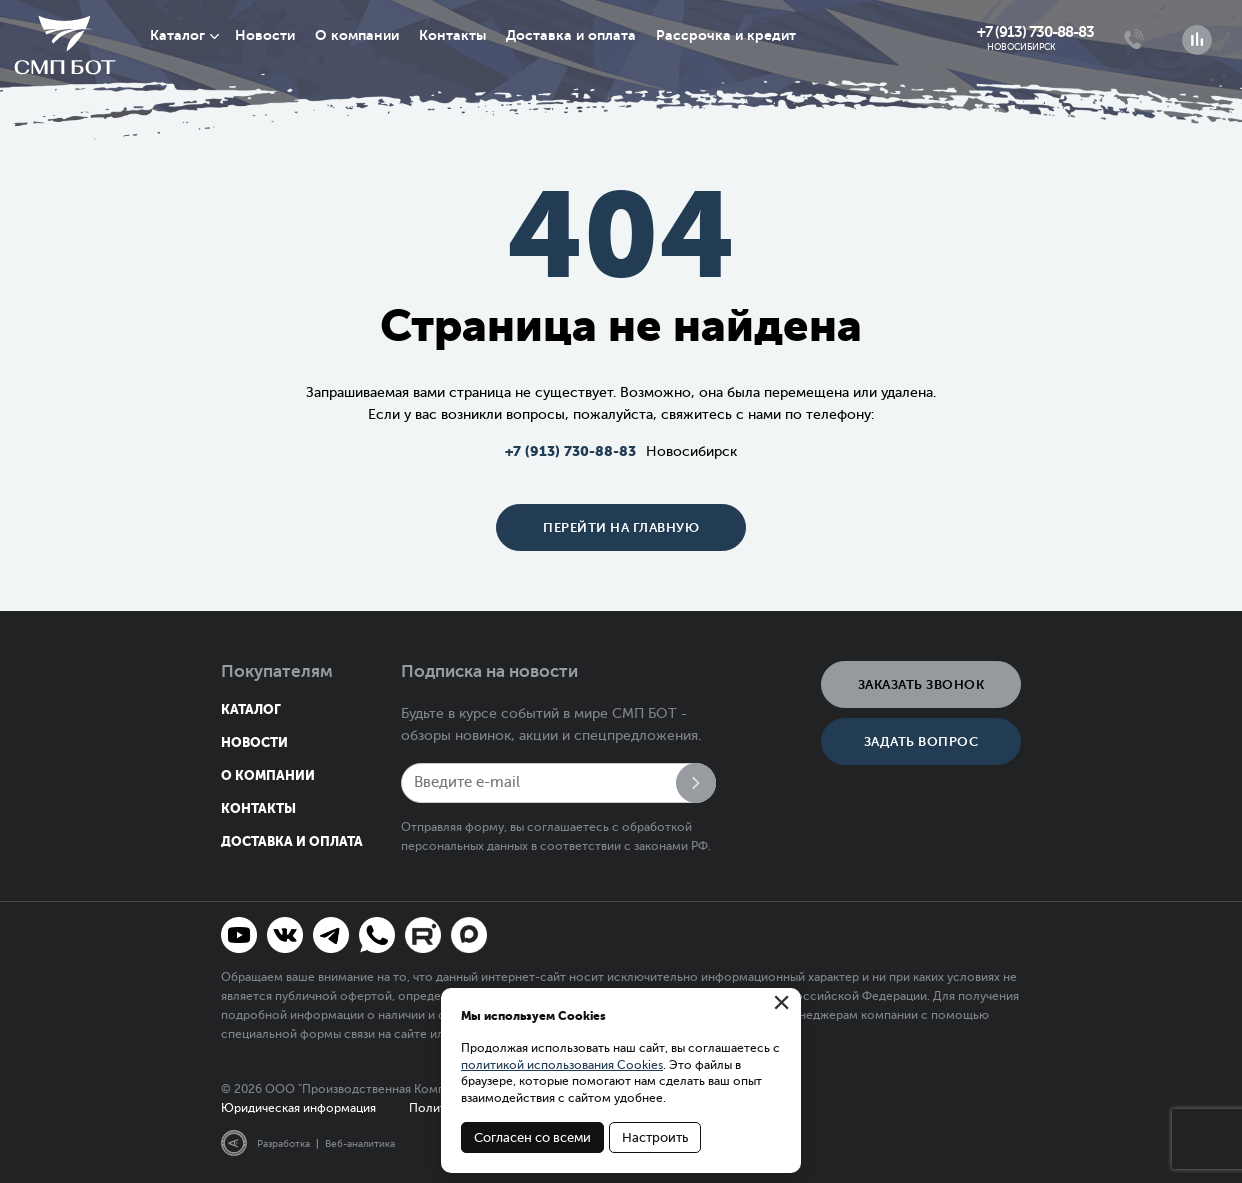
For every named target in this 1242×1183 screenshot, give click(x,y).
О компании (357, 35)
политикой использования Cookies (562, 1065)
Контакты (452, 35)
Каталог (177, 35)
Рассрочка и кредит (726, 35)
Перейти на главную (621, 527)
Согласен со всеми (532, 1137)
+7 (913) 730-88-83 (1035, 32)
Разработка (283, 1143)
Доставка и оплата (571, 35)
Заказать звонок (921, 684)
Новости (265, 35)
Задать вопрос (921, 741)
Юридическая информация (298, 1108)
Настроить (655, 1137)
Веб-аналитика (360, 1143)
